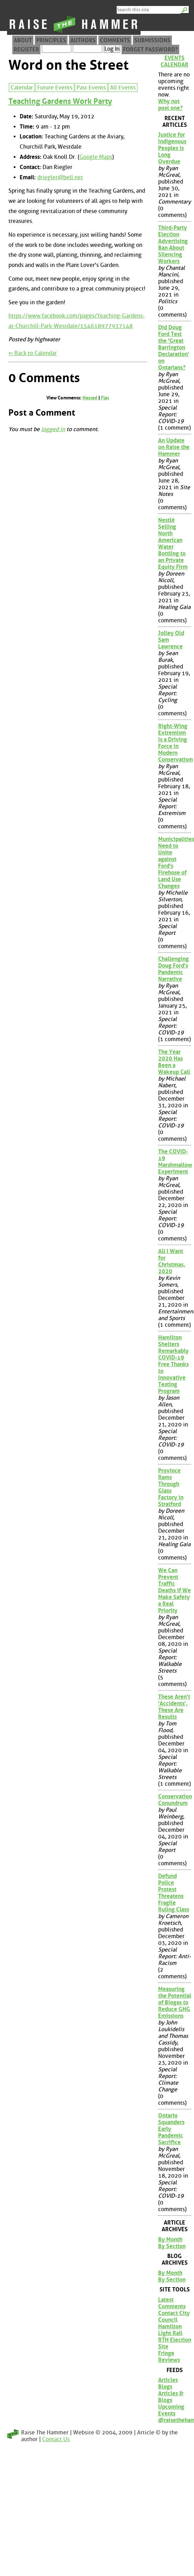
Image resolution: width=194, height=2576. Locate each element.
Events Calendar (174, 61)
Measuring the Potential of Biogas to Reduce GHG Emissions (174, 2002)
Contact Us (56, 2439)
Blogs (165, 2386)
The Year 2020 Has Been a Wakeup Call (174, 1062)
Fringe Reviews (169, 2356)
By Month (170, 2239)
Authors (83, 40)
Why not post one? (170, 104)
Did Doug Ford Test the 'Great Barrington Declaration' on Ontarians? (173, 347)
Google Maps (95, 157)
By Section (172, 2246)
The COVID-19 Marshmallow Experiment (174, 1161)
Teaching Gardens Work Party (60, 101)
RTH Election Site (174, 2343)
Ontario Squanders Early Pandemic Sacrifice (171, 2129)
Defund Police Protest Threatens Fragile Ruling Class (173, 1893)
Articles (168, 2380)
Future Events (54, 87)
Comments (115, 40)
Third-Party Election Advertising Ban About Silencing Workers (173, 244)
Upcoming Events (171, 2410)
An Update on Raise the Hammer (173, 447)
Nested (90, 397)
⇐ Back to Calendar (32, 353)
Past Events (91, 87)
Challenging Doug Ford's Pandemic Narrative (173, 969)
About (23, 40)
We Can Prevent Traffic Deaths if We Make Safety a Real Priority (174, 1590)
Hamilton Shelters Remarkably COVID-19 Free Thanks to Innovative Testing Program (173, 1364)
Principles (51, 40)
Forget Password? (150, 49)
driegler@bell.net (60, 177)
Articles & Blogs (170, 2396)
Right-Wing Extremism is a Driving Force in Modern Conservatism (174, 743)
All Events (123, 87)
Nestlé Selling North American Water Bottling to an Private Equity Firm (173, 543)
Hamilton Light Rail (170, 2330)
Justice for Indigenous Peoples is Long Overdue (172, 148)
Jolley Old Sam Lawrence (171, 640)
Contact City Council (174, 2316)
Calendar (22, 87)
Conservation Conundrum (174, 1799)
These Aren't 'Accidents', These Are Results (174, 1706)
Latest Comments (172, 2303)
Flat (105, 397)
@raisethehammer (174, 2420)
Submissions (152, 40)
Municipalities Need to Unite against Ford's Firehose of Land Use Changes (174, 862)
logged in (53, 429)
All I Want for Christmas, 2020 (171, 1261)
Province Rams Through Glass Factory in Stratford (170, 1487)
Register (26, 49)
